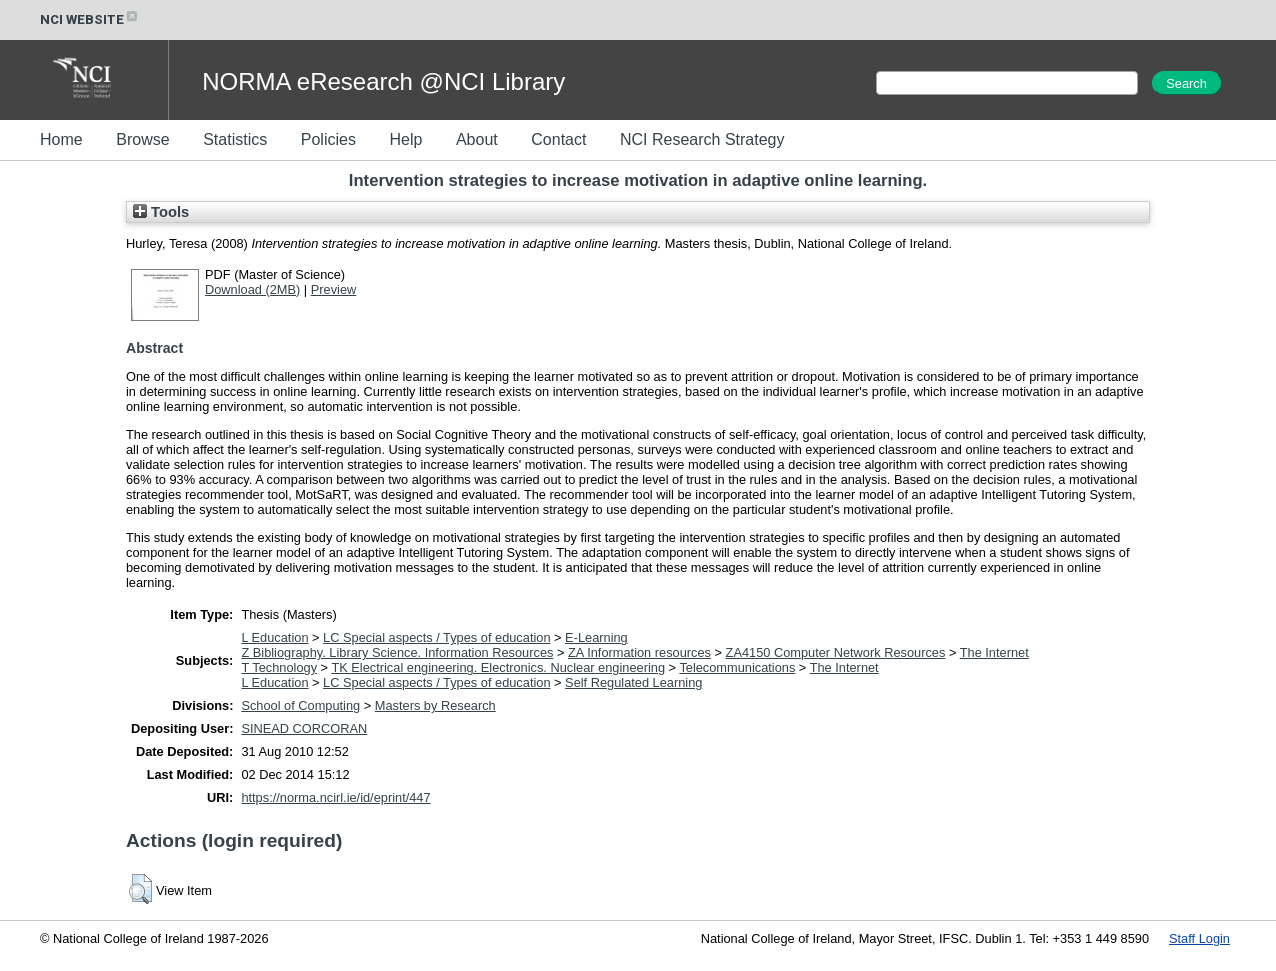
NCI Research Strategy (702, 139)
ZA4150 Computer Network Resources (836, 652)
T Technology (279, 667)
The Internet (994, 652)
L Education (274, 637)
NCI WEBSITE (90, 19)
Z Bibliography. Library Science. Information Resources (397, 652)
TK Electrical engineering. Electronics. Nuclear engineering (498, 667)
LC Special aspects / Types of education (436, 637)
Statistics (235, 139)
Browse (142, 139)
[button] (140, 889)
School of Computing (300, 705)
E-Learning (596, 637)
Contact (558, 139)
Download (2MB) (252, 289)
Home (61, 139)
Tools (161, 212)
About (477, 139)
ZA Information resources (639, 652)
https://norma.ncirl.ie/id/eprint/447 (335, 797)
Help (405, 139)
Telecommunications (737, 667)
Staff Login (1199, 938)
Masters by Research (435, 705)
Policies (328, 139)
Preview (334, 289)
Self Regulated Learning (633, 682)
